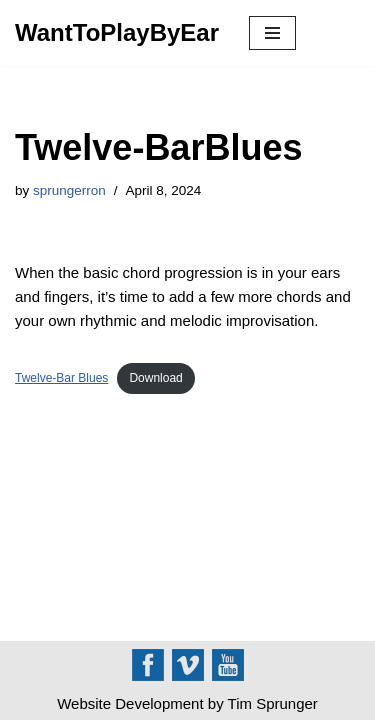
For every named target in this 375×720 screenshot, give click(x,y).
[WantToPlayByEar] (117, 33)
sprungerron (69, 190)
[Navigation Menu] (272, 33)
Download (155, 378)
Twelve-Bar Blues (61, 378)
